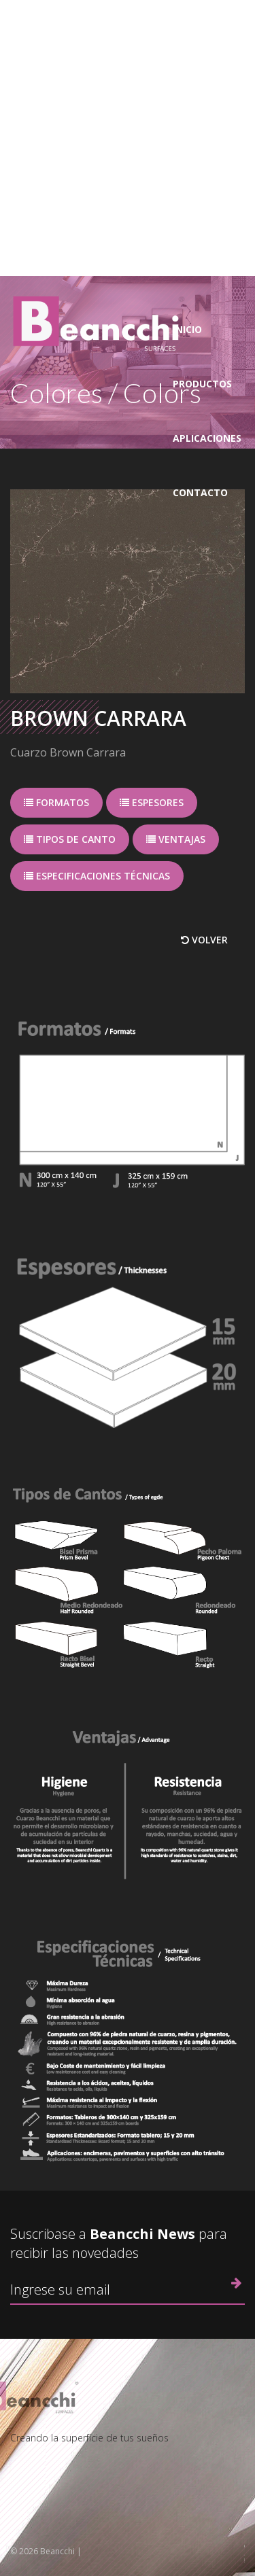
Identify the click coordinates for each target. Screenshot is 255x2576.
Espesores (152, 802)
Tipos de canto (70, 839)
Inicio (187, 329)
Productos (202, 383)
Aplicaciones (207, 438)
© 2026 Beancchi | (46, 2551)
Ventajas (175, 839)
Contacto (200, 492)
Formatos (56, 802)
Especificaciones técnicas (97, 875)
